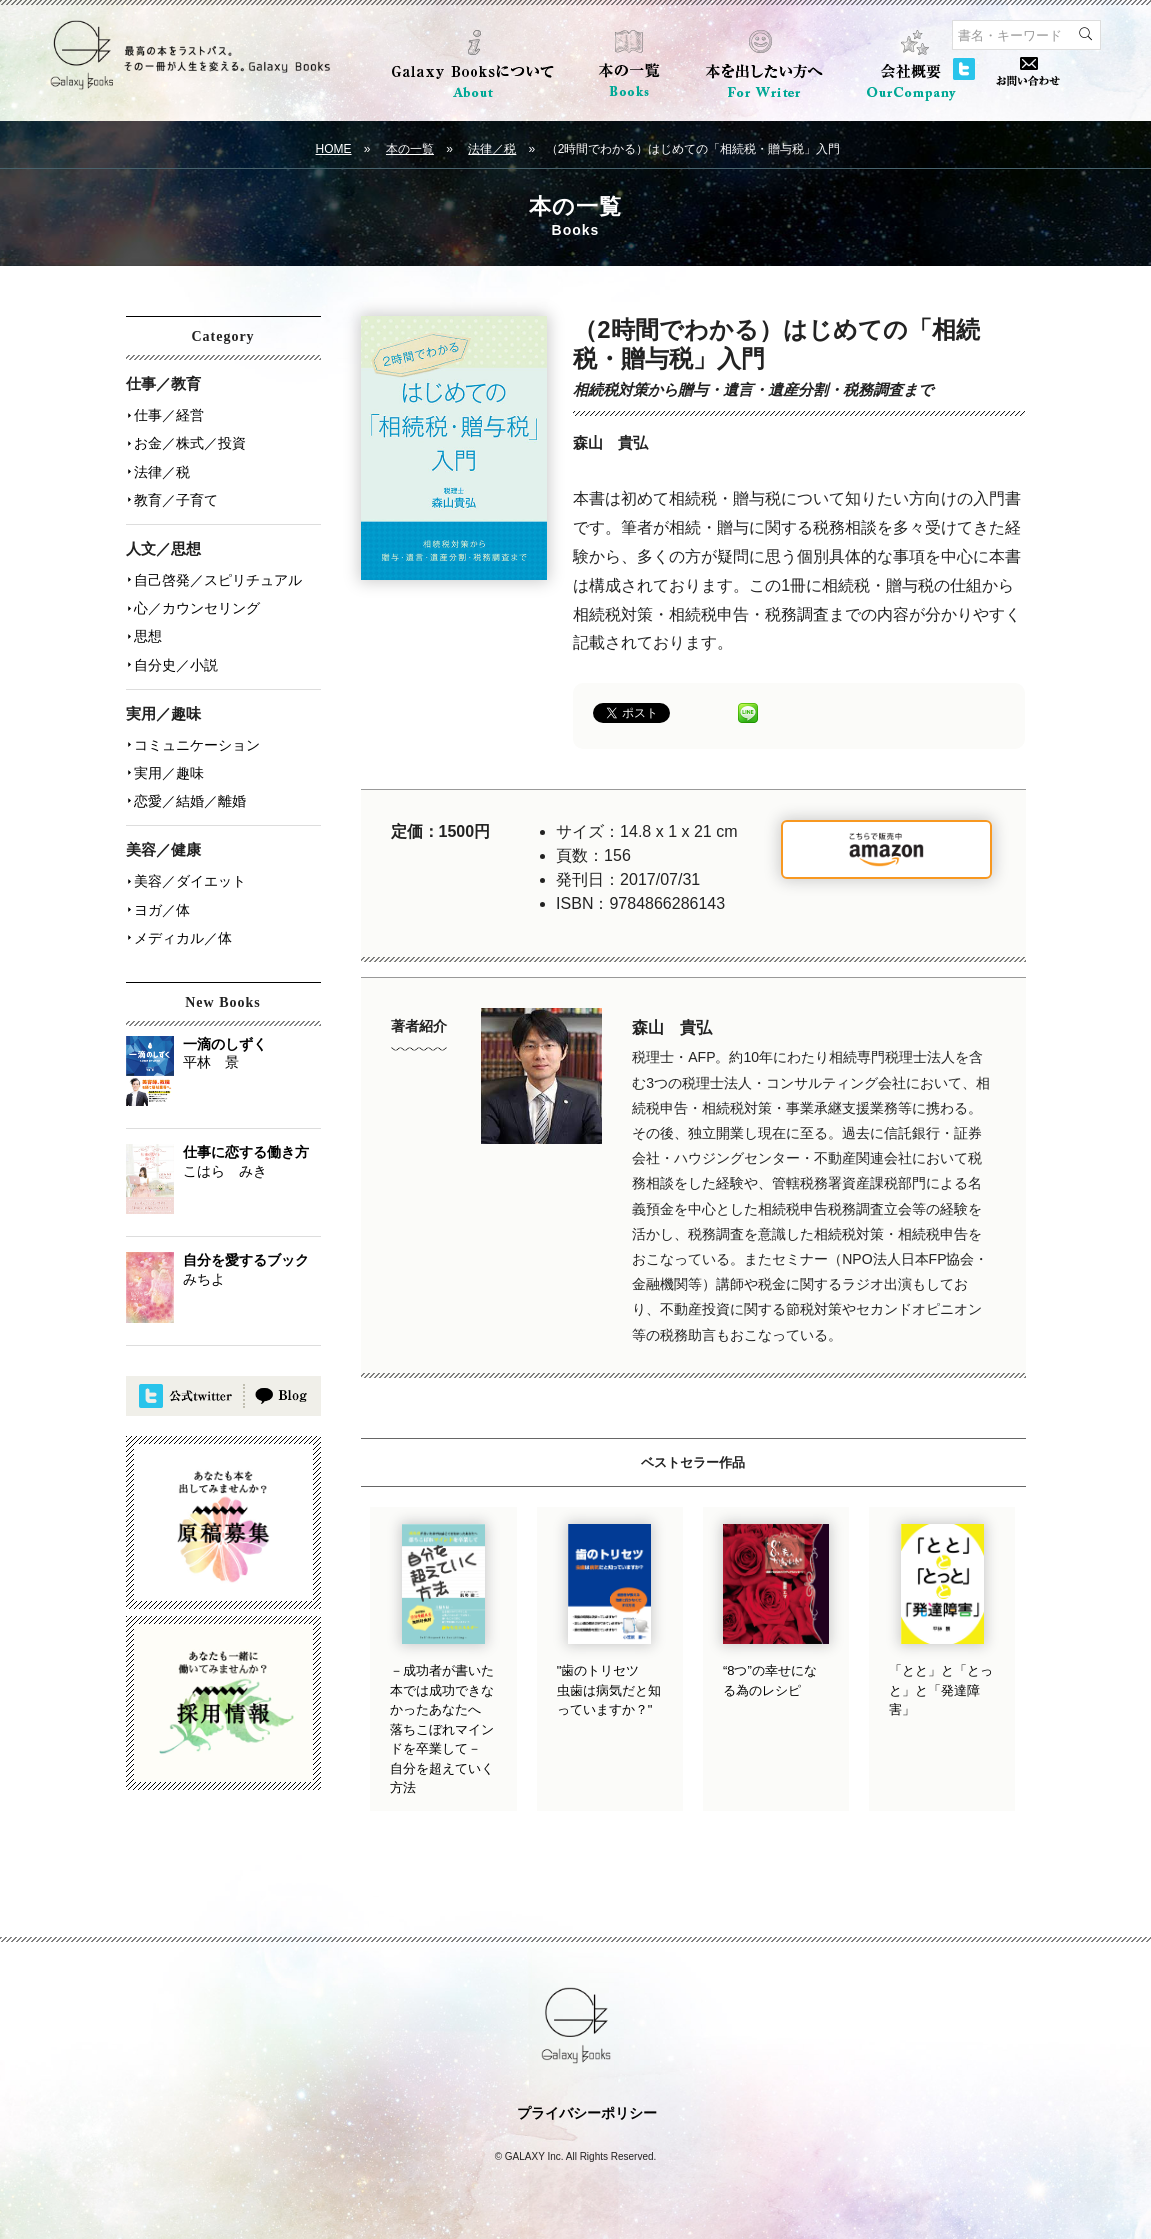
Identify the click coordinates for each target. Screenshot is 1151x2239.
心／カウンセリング (197, 607)
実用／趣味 (169, 771)
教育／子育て (176, 499)
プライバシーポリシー (587, 2113)
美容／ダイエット (190, 879)
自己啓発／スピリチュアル (218, 579)
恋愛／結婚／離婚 (190, 799)
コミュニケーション (197, 743)
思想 (148, 635)
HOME (334, 149)
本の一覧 (410, 149)
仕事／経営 (169, 415)
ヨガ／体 (162, 907)
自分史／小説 (176, 663)
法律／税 (492, 149)
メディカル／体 (183, 935)
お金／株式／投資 (190, 443)
